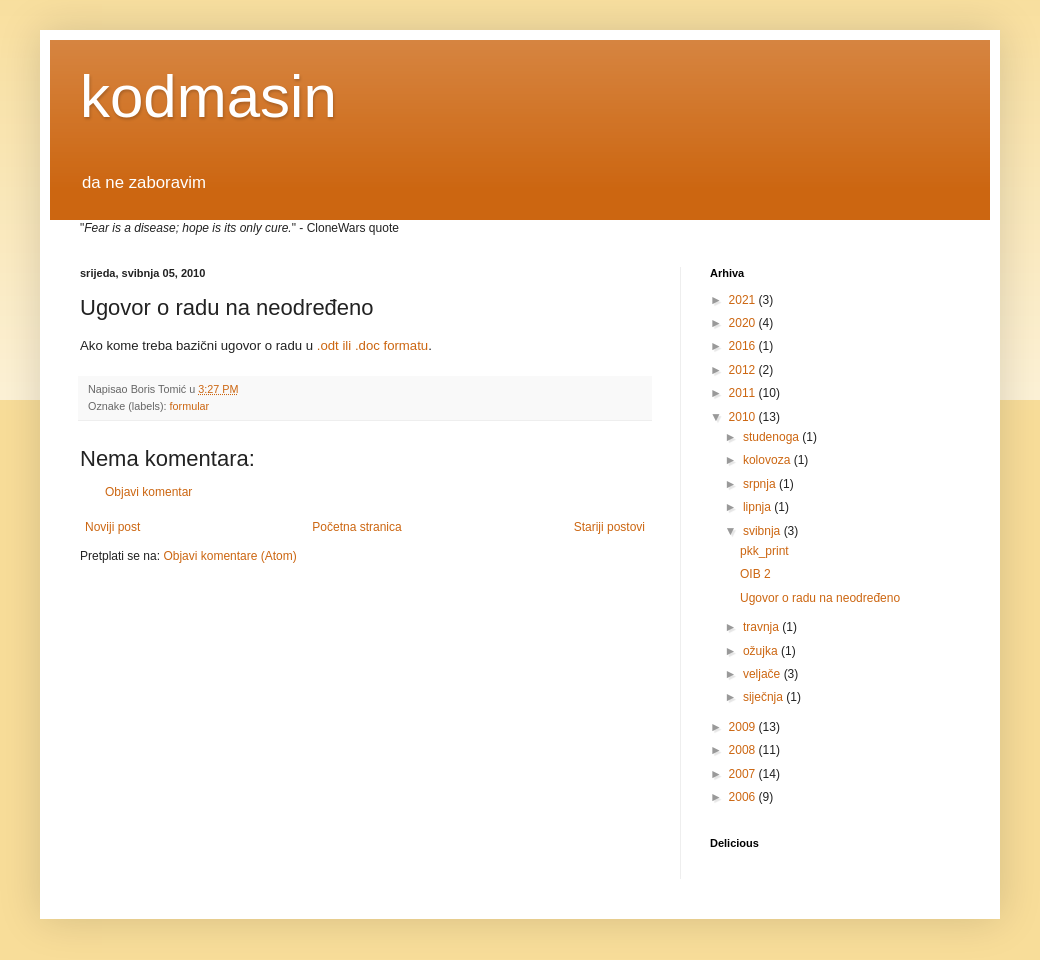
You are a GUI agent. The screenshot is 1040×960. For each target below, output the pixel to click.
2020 (744, 323)
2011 (744, 393)
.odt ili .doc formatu (372, 345)
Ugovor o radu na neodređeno (820, 598)
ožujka (762, 651)
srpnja (761, 484)
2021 (744, 300)
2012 (744, 370)
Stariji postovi (609, 527)
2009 (744, 727)
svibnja (763, 531)
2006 (744, 797)
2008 (744, 750)
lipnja (758, 507)
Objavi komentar (148, 492)
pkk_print (764, 551)
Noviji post (112, 527)
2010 (744, 417)
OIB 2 (755, 574)
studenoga (772, 437)
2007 (744, 774)
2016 (744, 346)
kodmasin (208, 96)
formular (190, 406)
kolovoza (768, 460)
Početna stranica (356, 527)
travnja (762, 627)
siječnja (764, 697)
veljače (763, 674)
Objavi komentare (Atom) (229, 556)
